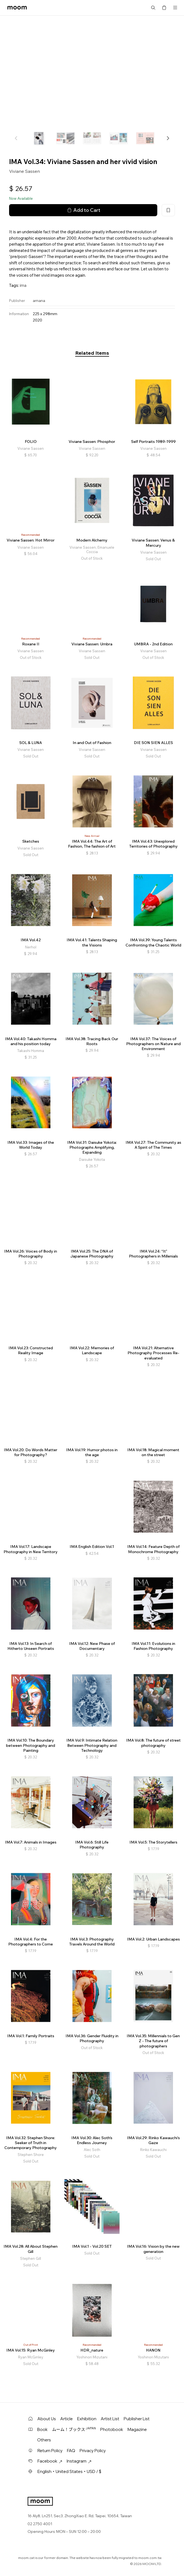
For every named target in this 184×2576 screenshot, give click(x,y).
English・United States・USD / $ (69, 2471)
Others (44, 2439)
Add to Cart (83, 210)
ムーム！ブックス (74, 2429)
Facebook (49, 2461)
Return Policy (50, 2450)
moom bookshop (17, 7)
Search (153, 7)
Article (66, 2418)
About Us (46, 2418)
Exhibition (86, 2418)
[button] (168, 138)
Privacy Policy (93, 2450)
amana (39, 300)
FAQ (71, 2450)
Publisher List (137, 2418)
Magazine (137, 2429)
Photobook (111, 2429)
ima (23, 285)
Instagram (79, 2461)
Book (42, 2429)
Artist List (110, 2418)
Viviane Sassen (24, 171)
